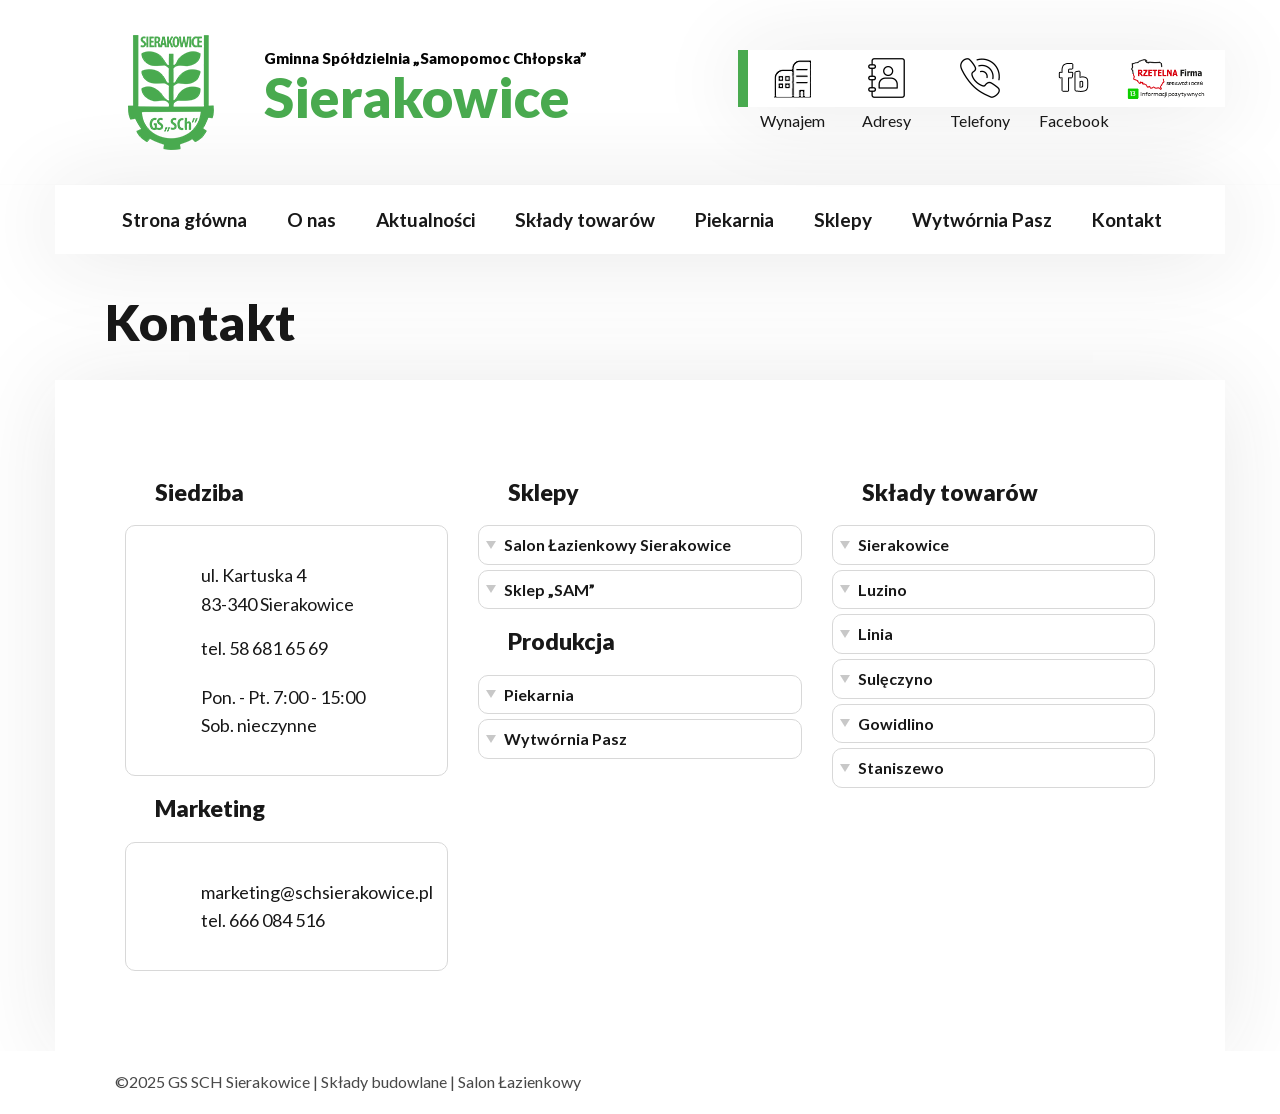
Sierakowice (903, 544)
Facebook (1074, 120)
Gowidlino (896, 723)
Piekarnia (734, 219)
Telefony (980, 120)
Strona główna (184, 219)
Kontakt (1127, 219)
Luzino (882, 589)
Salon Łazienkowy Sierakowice (617, 544)
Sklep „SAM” (549, 589)
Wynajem (792, 120)
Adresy (886, 120)
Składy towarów (585, 219)
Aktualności (425, 219)
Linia (875, 633)
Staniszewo (901, 767)
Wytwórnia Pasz (982, 219)
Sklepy (843, 219)
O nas (311, 219)
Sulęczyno (895, 678)
